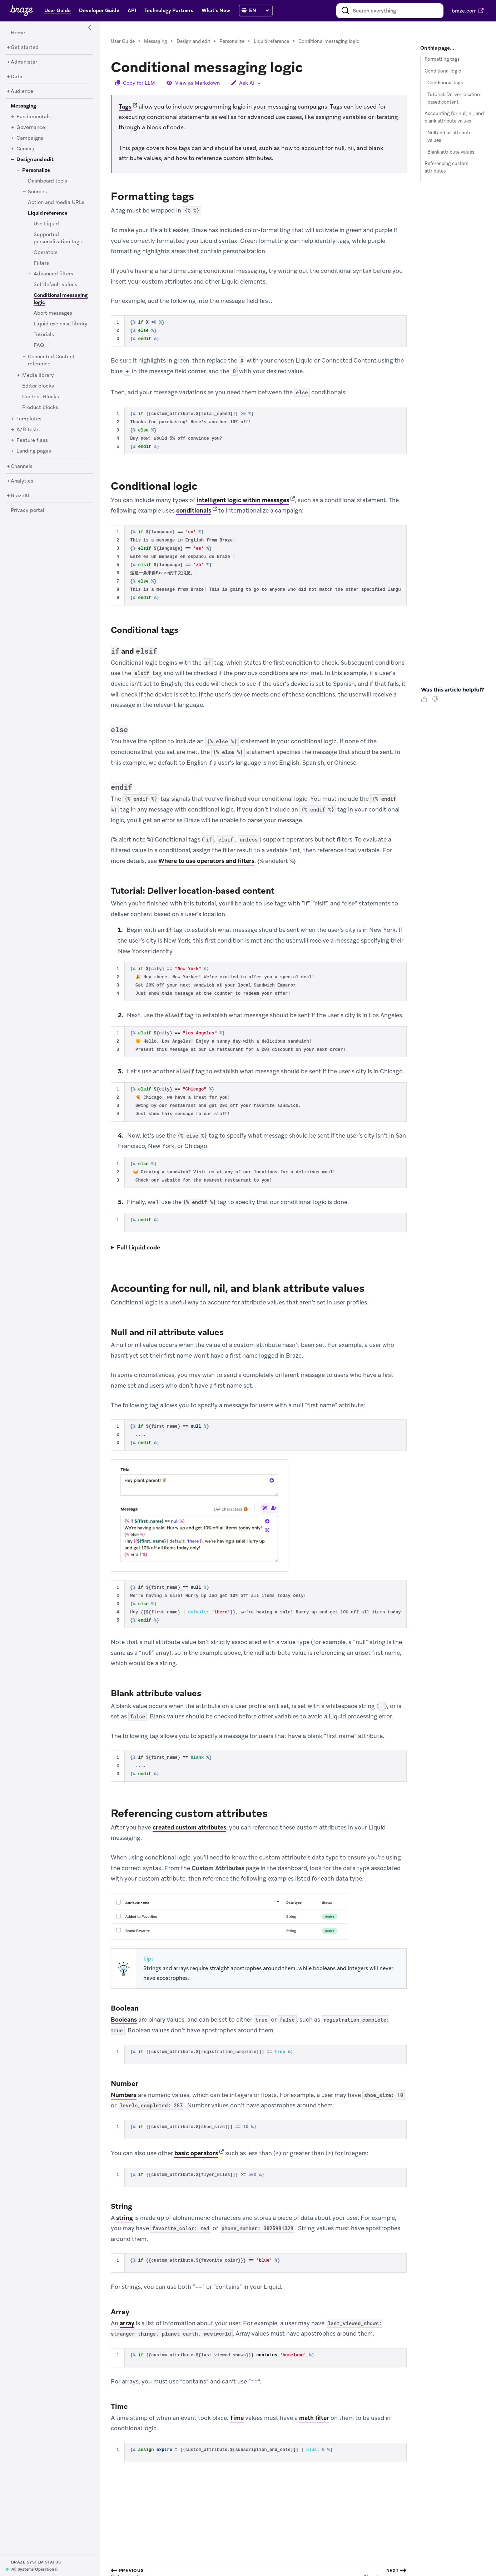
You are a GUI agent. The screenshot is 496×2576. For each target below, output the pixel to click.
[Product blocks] (40, 407)
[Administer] (24, 62)
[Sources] (37, 191)
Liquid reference (271, 41)
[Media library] (38, 375)
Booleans (124, 2019)
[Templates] (28, 419)
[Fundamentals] (33, 116)
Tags (125, 106)
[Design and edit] (35, 159)
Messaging (155, 41)
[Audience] (22, 91)
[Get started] (25, 47)
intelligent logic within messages (243, 500)
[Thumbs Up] (425, 702)
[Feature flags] (32, 440)
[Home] (18, 32)
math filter (314, 2418)
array (127, 2323)
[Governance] (30, 127)
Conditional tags (445, 83)
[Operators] (46, 252)
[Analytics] (22, 481)
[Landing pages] (33, 451)
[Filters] (41, 263)
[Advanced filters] (53, 274)
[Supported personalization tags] (58, 238)
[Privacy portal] (27, 510)
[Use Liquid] (46, 224)
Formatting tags (442, 59)
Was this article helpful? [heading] (452, 690)
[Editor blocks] (38, 386)
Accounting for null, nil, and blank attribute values (454, 117)
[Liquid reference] (48, 213)
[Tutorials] (44, 334)
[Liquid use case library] (61, 324)
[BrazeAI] (20, 495)
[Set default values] (55, 284)
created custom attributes (189, 1827)
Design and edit (193, 41)
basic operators (196, 2153)
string (124, 2218)
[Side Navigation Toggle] (90, 27)
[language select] (259, 10)
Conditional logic (443, 71)
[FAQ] (39, 345)
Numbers (124, 2095)
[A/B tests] (28, 429)
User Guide (123, 41)
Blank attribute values (450, 152)
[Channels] (22, 466)
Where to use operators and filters (206, 861)
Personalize (231, 41)
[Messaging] (23, 106)
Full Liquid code (138, 1247)
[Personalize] (36, 170)
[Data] (17, 76)
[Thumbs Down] (436, 702)
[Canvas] (25, 149)
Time (237, 2418)
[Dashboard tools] (47, 181)
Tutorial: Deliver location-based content (454, 98)
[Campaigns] (29, 138)
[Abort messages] (53, 313)
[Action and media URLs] (56, 202)
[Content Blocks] (40, 396)
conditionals (193, 511)
